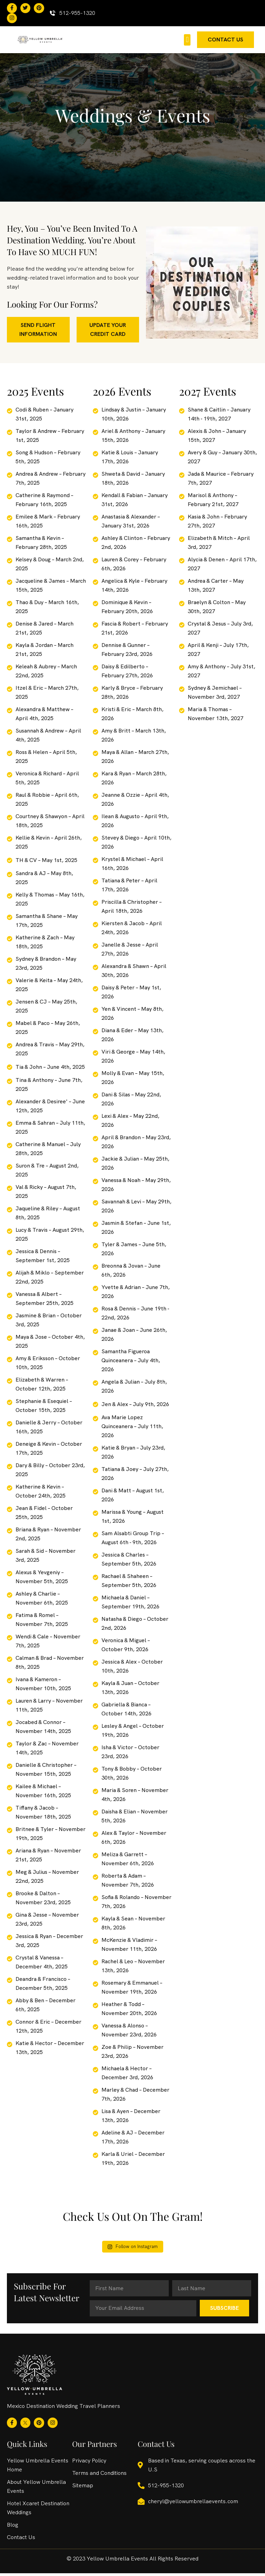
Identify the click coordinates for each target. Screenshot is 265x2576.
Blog (12, 2527)
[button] (187, 42)
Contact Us (21, 2540)
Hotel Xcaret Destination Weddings (38, 2510)
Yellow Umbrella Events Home (37, 2468)
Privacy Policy (89, 2463)
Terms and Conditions (99, 2475)
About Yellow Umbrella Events (36, 2489)
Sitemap (82, 2488)
